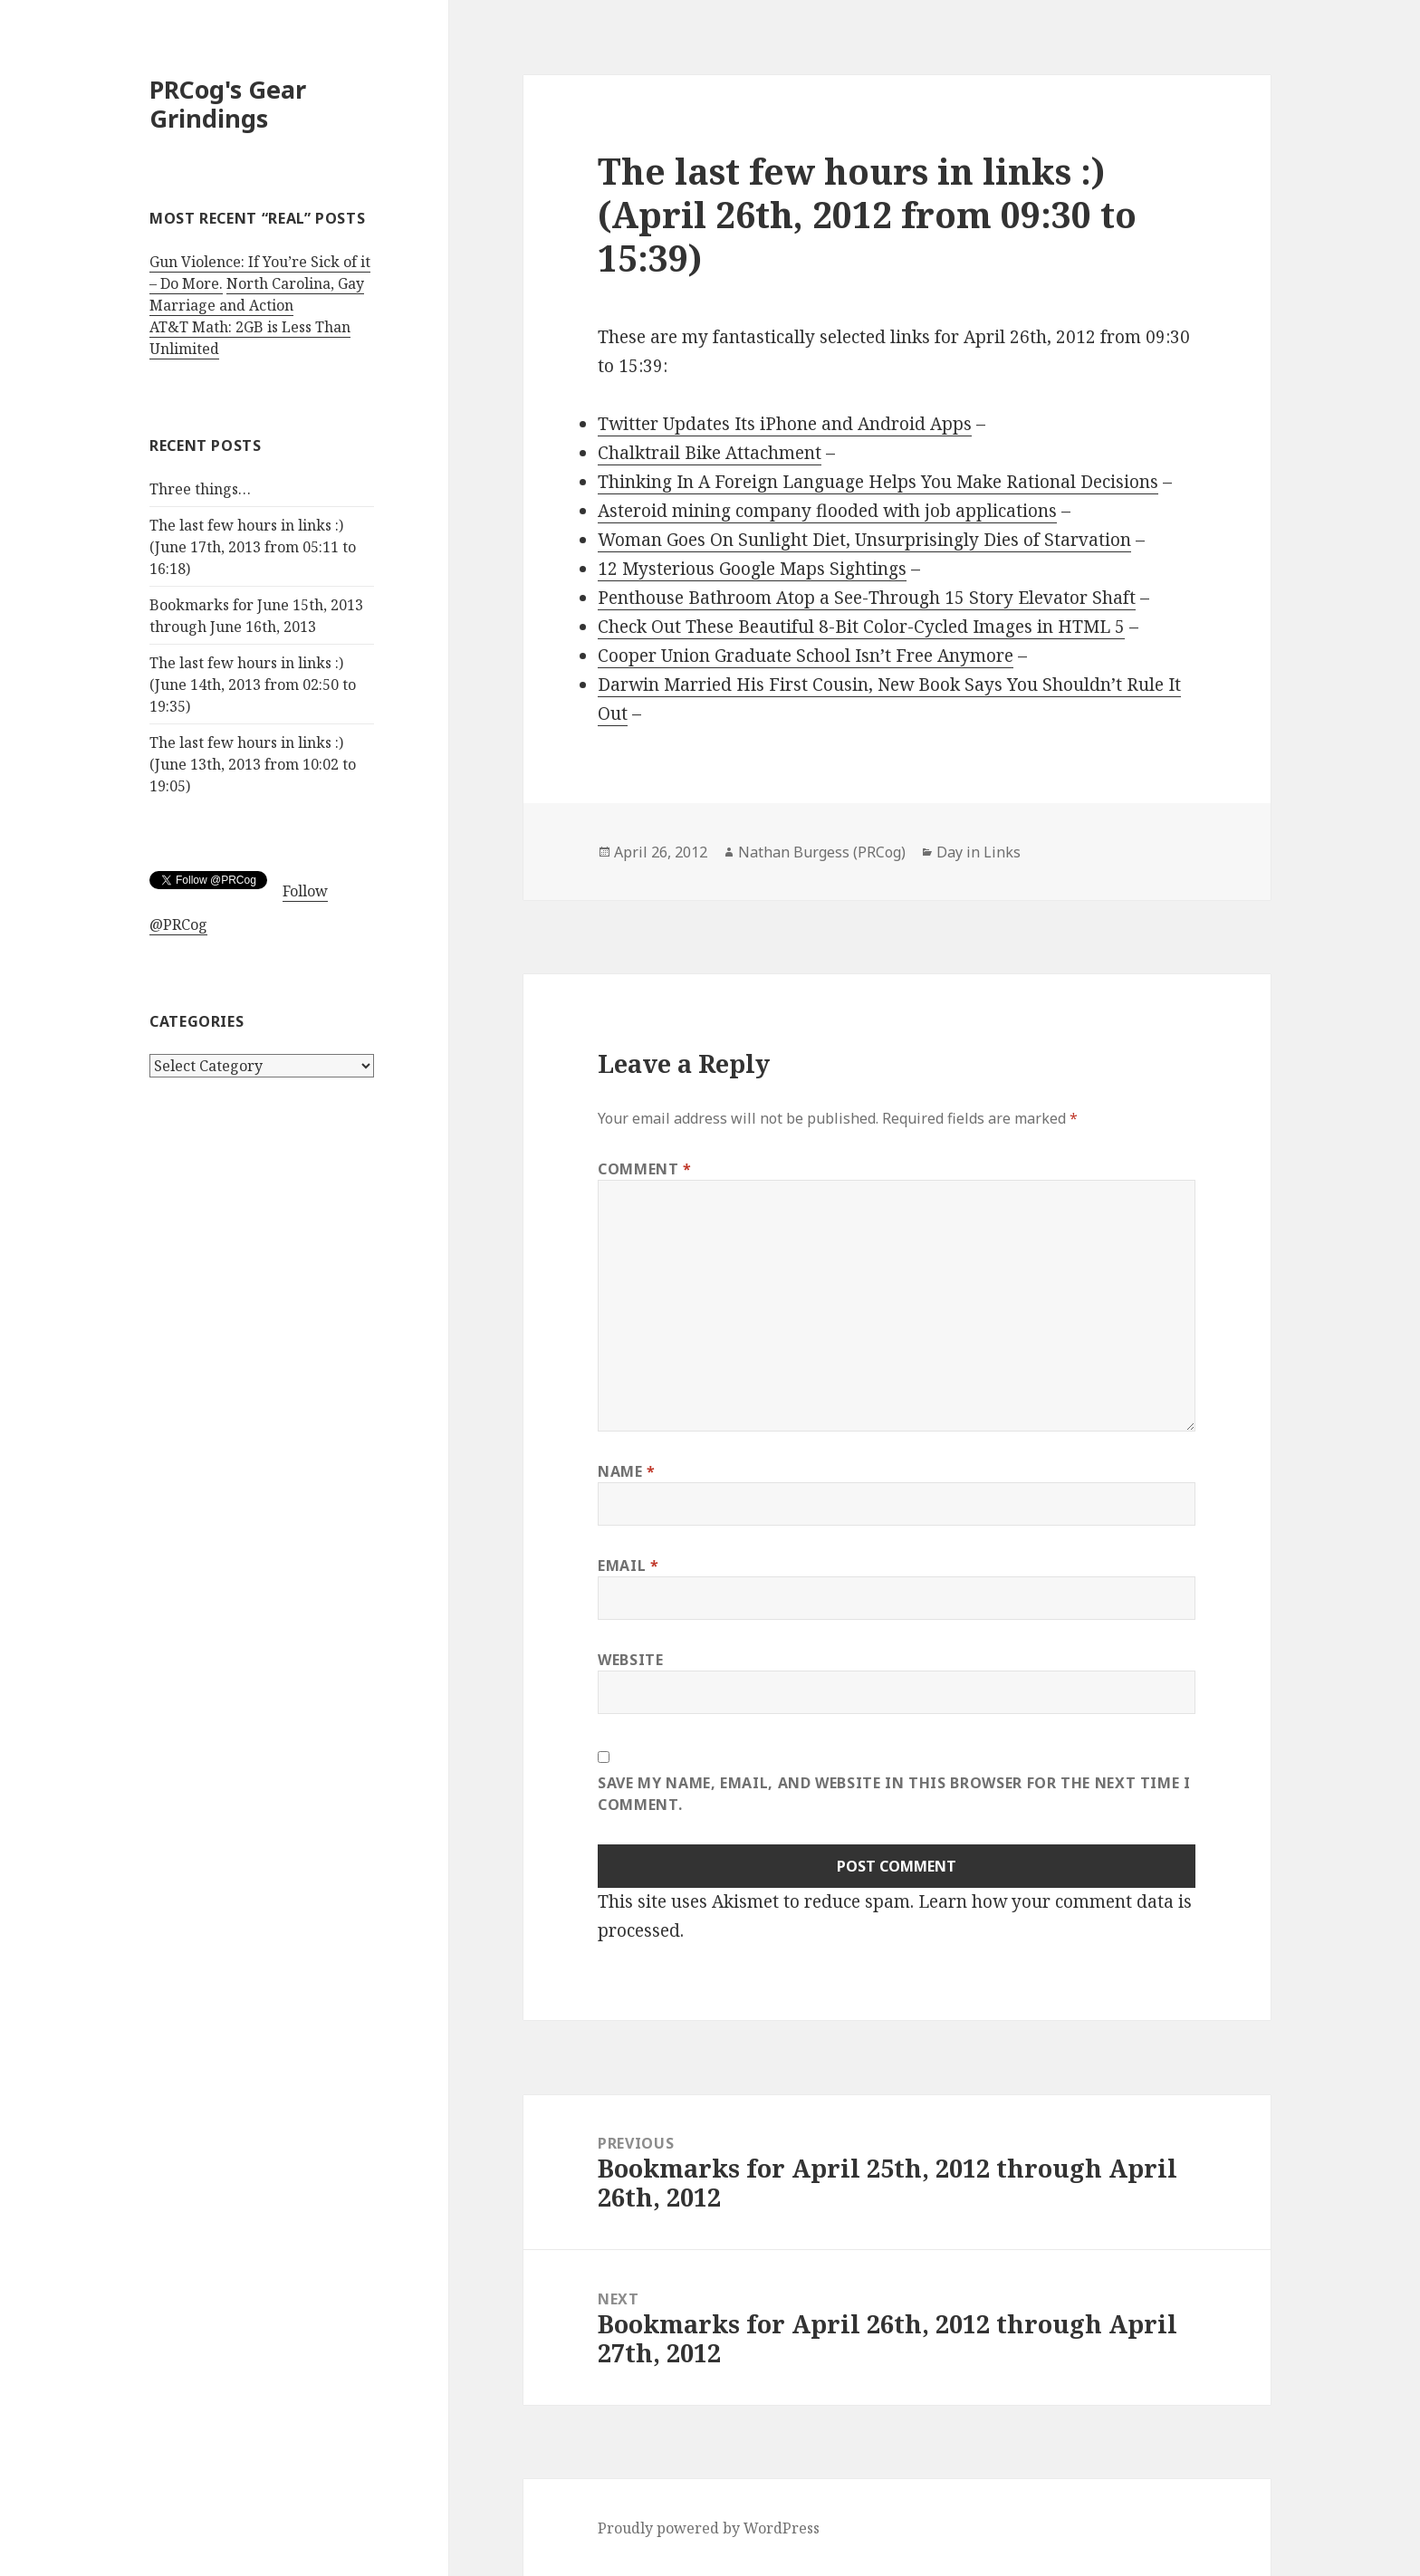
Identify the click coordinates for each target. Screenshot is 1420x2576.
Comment (645, 1169)
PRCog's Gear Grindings (227, 103)
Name (627, 1471)
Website (630, 1660)
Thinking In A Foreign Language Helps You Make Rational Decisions (878, 481)
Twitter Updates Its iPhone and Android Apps (785, 424)
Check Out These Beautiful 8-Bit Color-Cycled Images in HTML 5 (861, 626)
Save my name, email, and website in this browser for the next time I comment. (894, 1794)
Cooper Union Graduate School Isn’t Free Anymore (805, 655)
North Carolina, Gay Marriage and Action (256, 294)
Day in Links (978, 852)
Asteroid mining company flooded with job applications (827, 510)
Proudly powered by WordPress (709, 2528)
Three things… (200, 489)
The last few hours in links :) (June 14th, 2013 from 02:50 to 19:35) (252, 684)
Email (628, 1565)
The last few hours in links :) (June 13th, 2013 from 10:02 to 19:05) (252, 764)
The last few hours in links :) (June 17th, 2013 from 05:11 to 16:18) (252, 547)
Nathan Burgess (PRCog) (822, 852)
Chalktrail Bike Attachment (709, 452)
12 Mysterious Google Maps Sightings (752, 568)
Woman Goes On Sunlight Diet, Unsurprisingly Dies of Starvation (864, 539)
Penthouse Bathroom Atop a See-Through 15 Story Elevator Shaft (867, 597)
